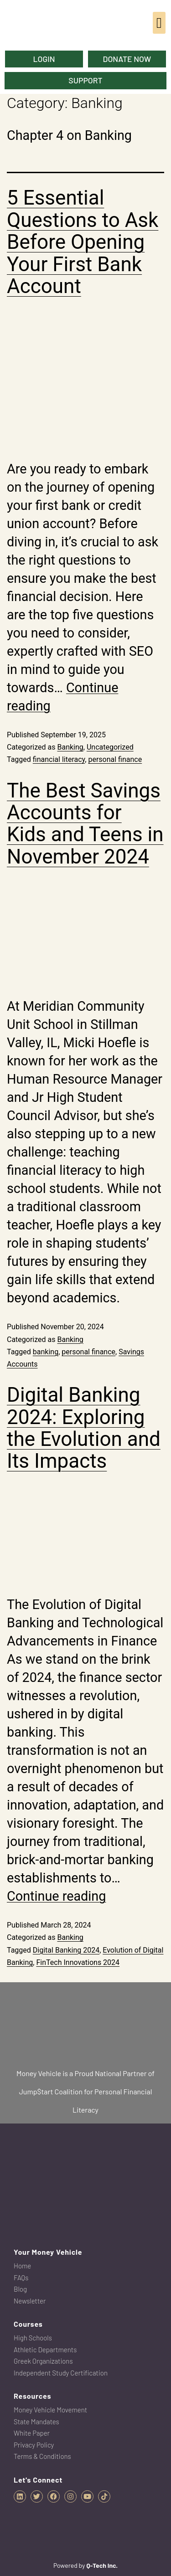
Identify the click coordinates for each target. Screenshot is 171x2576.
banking (45, 1351)
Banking (70, 747)
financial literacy (59, 759)
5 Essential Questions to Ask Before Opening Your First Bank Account (82, 242)
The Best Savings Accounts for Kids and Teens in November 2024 (85, 824)
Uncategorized (110, 747)
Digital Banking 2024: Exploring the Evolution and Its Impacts (84, 1428)
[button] (159, 23)
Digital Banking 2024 (66, 1950)
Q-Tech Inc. (102, 2565)
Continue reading (56, 1896)
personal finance (115, 759)
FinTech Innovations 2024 (77, 1962)
